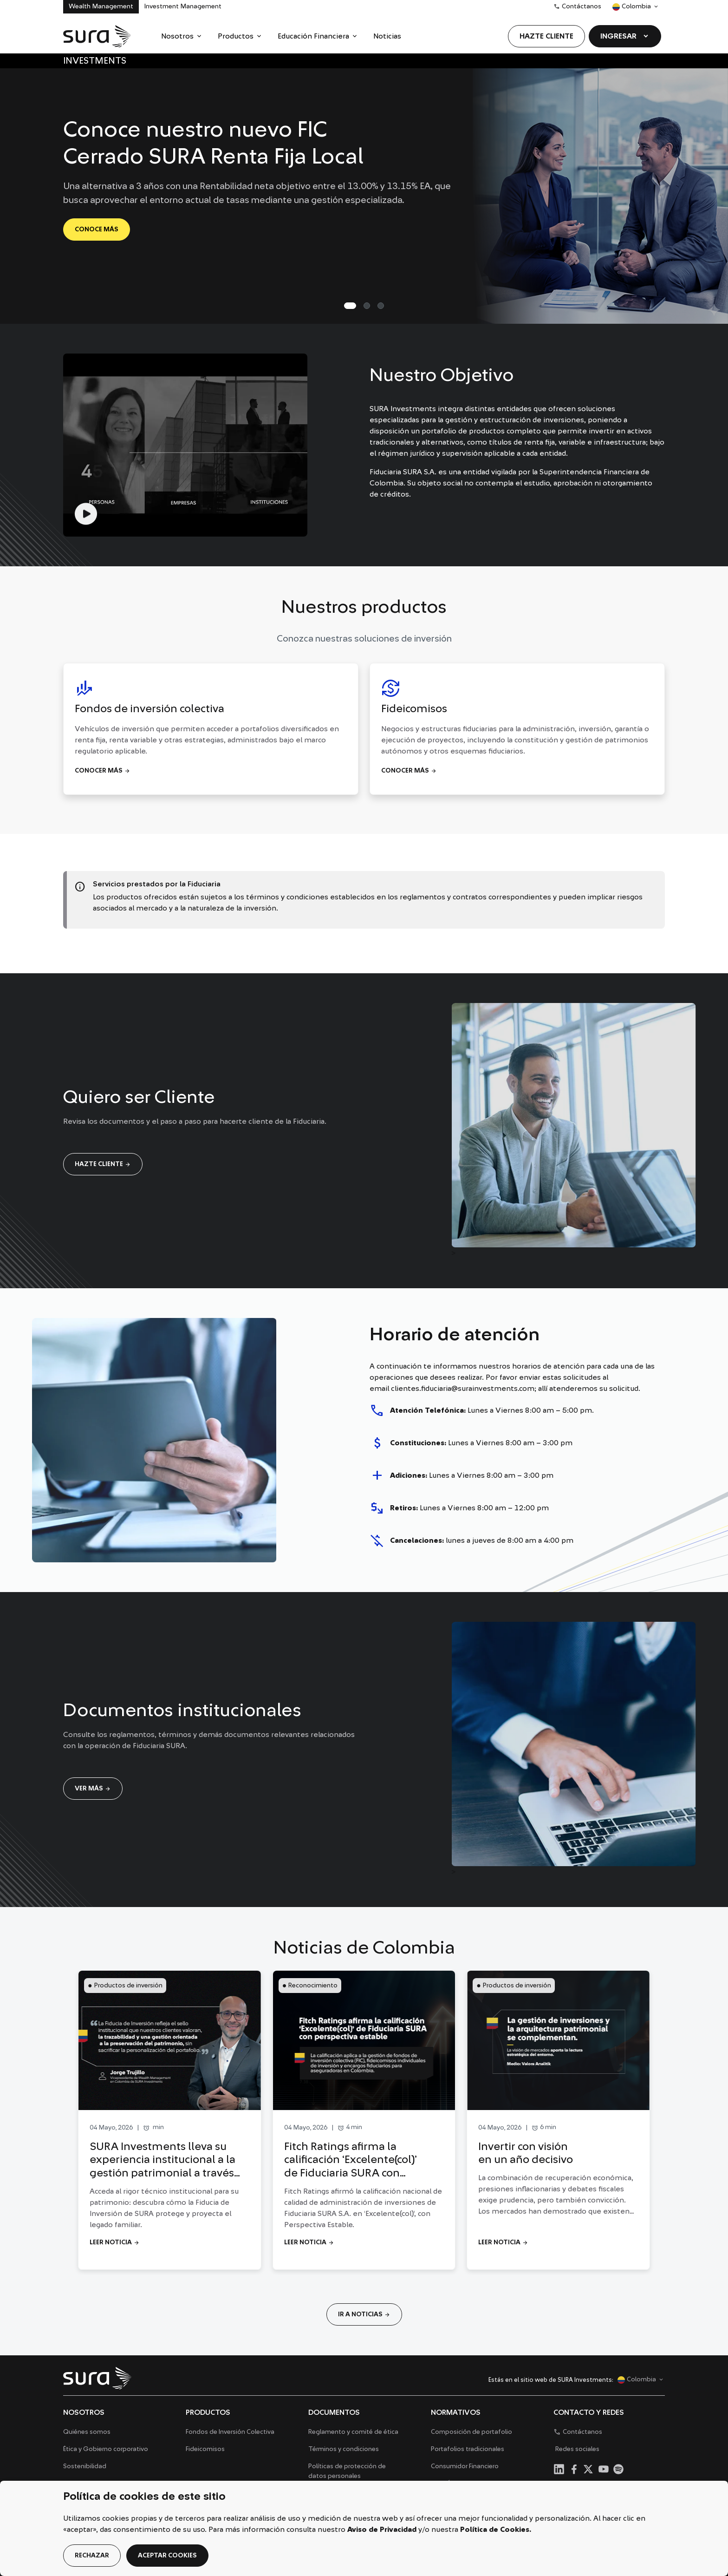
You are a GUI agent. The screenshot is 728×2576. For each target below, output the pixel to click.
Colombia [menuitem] (631, 8)
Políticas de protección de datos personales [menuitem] (347, 2471)
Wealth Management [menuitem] (101, 6)
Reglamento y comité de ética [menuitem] (353, 2432)
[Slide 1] (367, 305)
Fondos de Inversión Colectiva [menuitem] (230, 2432)
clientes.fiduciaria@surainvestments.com (462, 1388)
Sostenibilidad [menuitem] (84, 2466)
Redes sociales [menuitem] (577, 2449)
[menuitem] (182, 36)
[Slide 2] (380, 305)
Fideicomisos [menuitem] (205, 2449)
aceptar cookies (167, 2555)
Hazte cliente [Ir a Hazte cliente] (103, 1164)
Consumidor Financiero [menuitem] (465, 2466)
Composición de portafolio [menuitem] (471, 2432)
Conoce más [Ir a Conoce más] (96, 229)
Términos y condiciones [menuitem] (343, 2449)
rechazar (92, 2555)
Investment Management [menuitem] (182, 6)
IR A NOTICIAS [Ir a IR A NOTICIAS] (364, 2314)
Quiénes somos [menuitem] (86, 2432)
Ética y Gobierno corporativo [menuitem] (105, 2449)
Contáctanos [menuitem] (577, 7)
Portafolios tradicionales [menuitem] (467, 2449)
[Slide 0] (350, 305)
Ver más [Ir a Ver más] (93, 1788)
